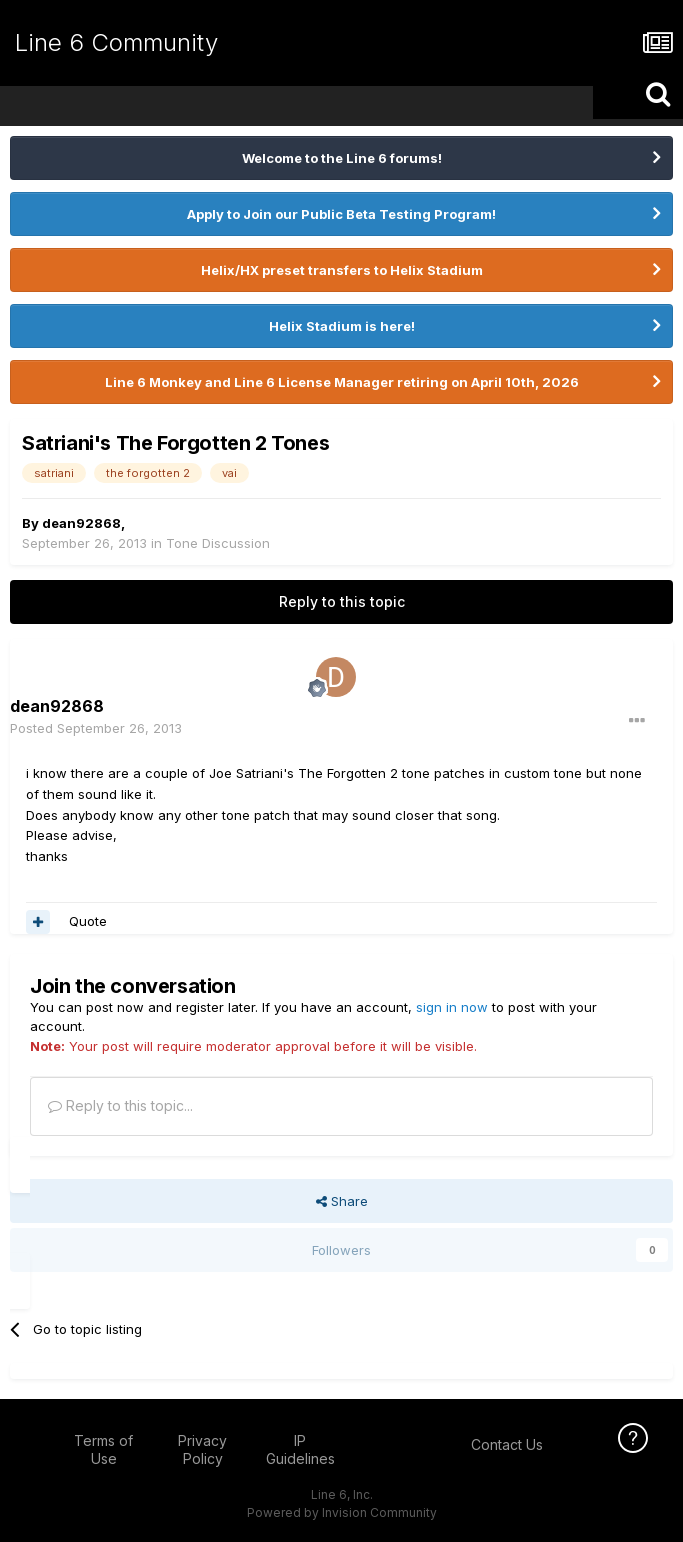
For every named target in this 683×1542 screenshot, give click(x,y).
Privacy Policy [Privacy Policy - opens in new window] (202, 1449)
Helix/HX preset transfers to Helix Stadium (342, 270)
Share (342, 1201)
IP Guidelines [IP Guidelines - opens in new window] (300, 1449)
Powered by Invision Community (342, 1512)
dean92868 (81, 523)
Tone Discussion (218, 543)
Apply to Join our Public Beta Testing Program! (341, 214)
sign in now (452, 1007)
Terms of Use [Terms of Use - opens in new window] (103, 1449)
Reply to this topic (342, 601)
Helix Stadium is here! (342, 326)
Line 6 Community (116, 42)
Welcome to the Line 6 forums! (342, 158)
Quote (88, 921)
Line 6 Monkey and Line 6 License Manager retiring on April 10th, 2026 (342, 382)
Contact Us (507, 1444)
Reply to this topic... (120, 1105)
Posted (96, 728)
